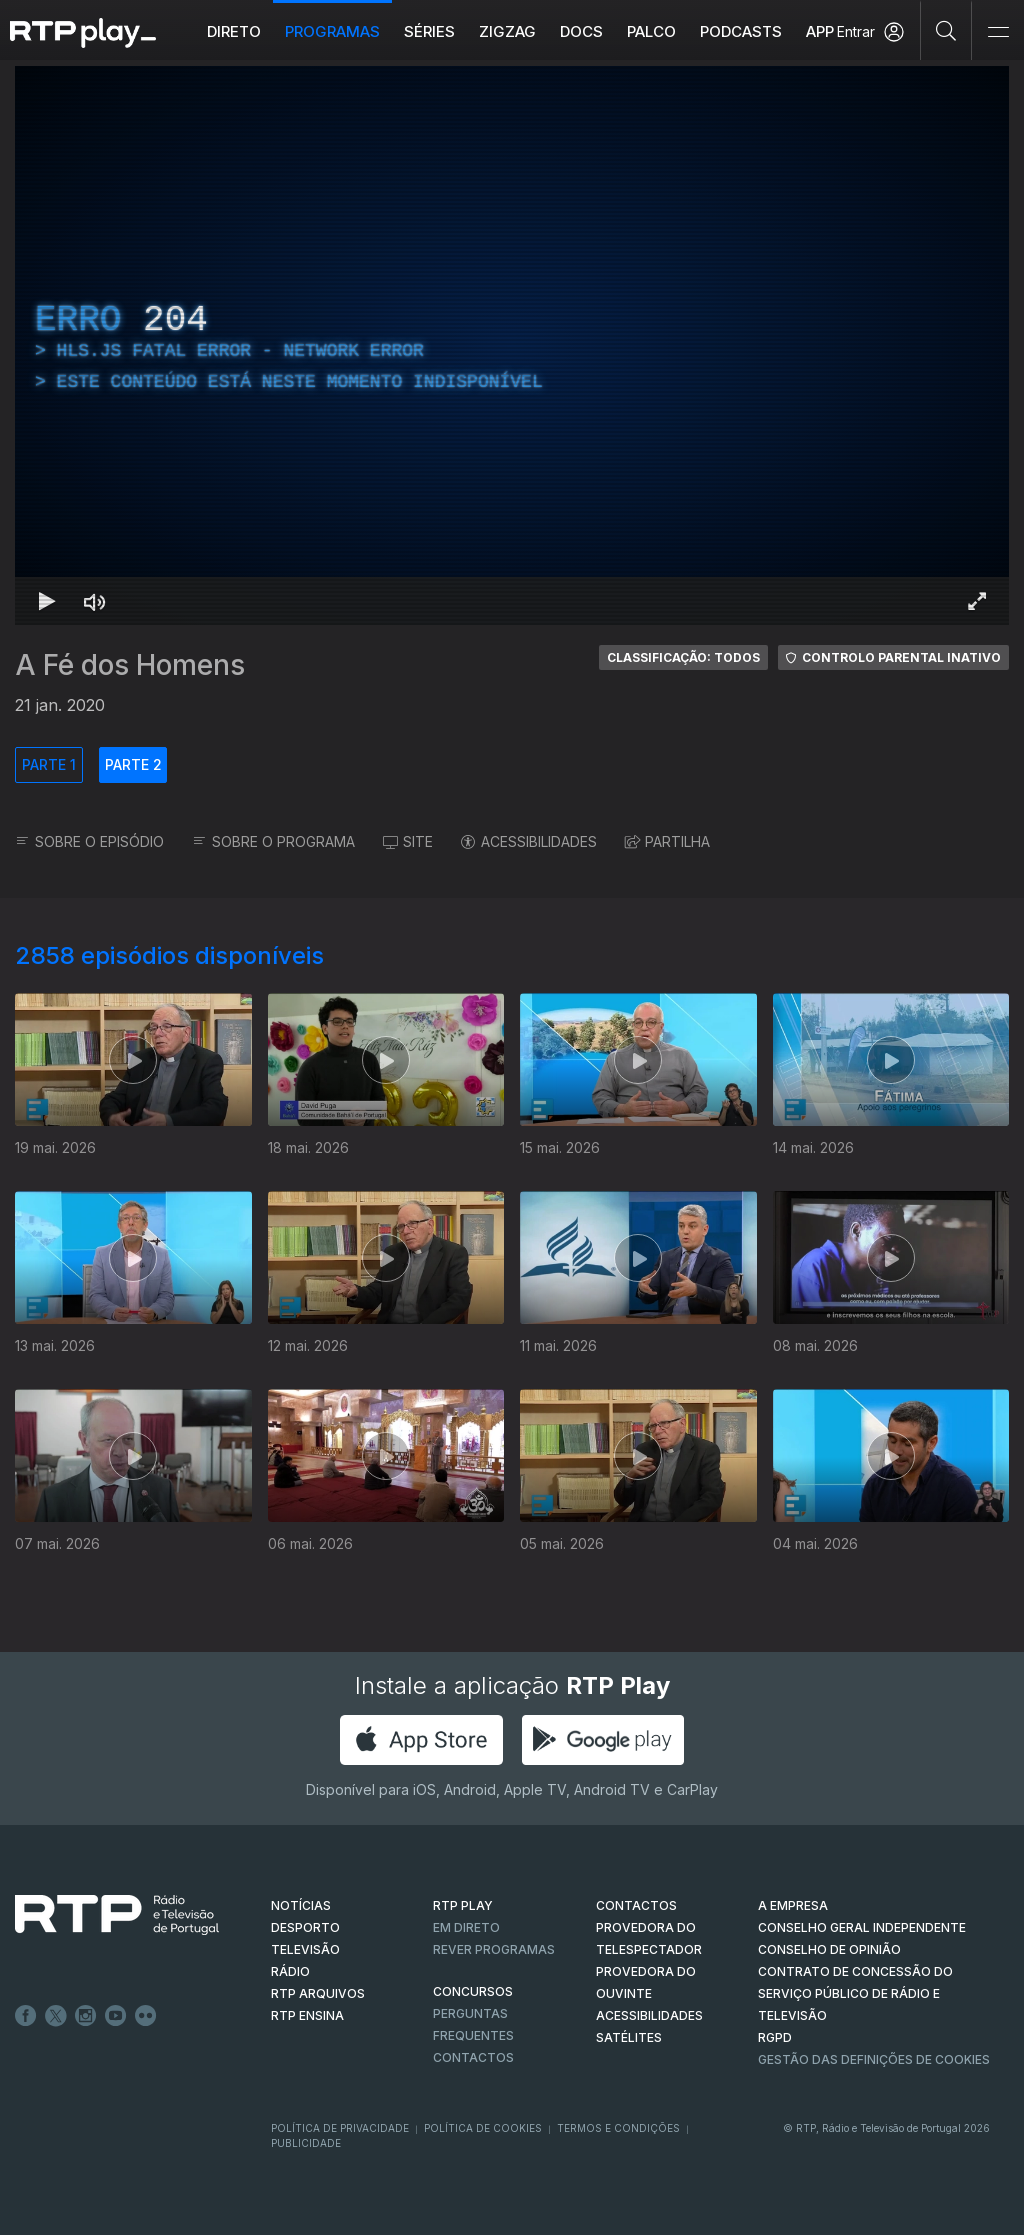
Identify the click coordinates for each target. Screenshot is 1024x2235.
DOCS (581, 31)
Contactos (473, 2057)
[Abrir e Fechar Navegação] (998, 32)
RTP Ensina (307, 2015)
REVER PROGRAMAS (494, 1949)
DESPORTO (305, 1927)
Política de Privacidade (340, 2128)
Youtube (116, 2016)
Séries (429, 31)
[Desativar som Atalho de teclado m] (95, 601)
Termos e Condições (618, 2128)
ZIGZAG (507, 31)
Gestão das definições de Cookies (874, 2059)
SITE (408, 841)
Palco (651, 31)
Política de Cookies (483, 2128)
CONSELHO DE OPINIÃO (829, 1949)
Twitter (56, 2016)
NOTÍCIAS (301, 1905)
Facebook (26, 2016)
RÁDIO (290, 1971)
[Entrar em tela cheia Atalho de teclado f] (977, 601)
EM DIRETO (466, 1927)
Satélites (629, 2037)
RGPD (775, 2037)
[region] (512, 345)
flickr (146, 2016)
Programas (332, 31)
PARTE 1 (49, 764)
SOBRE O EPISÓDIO (89, 841)
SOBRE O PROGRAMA (273, 841)
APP (820, 31)
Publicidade (306, 2143)
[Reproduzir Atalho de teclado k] (47, 601)
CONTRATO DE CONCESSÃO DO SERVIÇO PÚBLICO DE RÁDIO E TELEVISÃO (855, 1993)
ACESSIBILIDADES (529, 841)
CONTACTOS (636, 1905)
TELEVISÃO (305, 1949)
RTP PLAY (463, 1905)
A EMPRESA (793, 1905)
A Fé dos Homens (130, 665)
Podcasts (741, 31)
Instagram (86, 2016)
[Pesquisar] (946, 30)
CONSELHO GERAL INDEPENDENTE (862, 1927)
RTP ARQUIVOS (318, 1993)
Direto (234, 31)
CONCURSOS (473, 1991)
